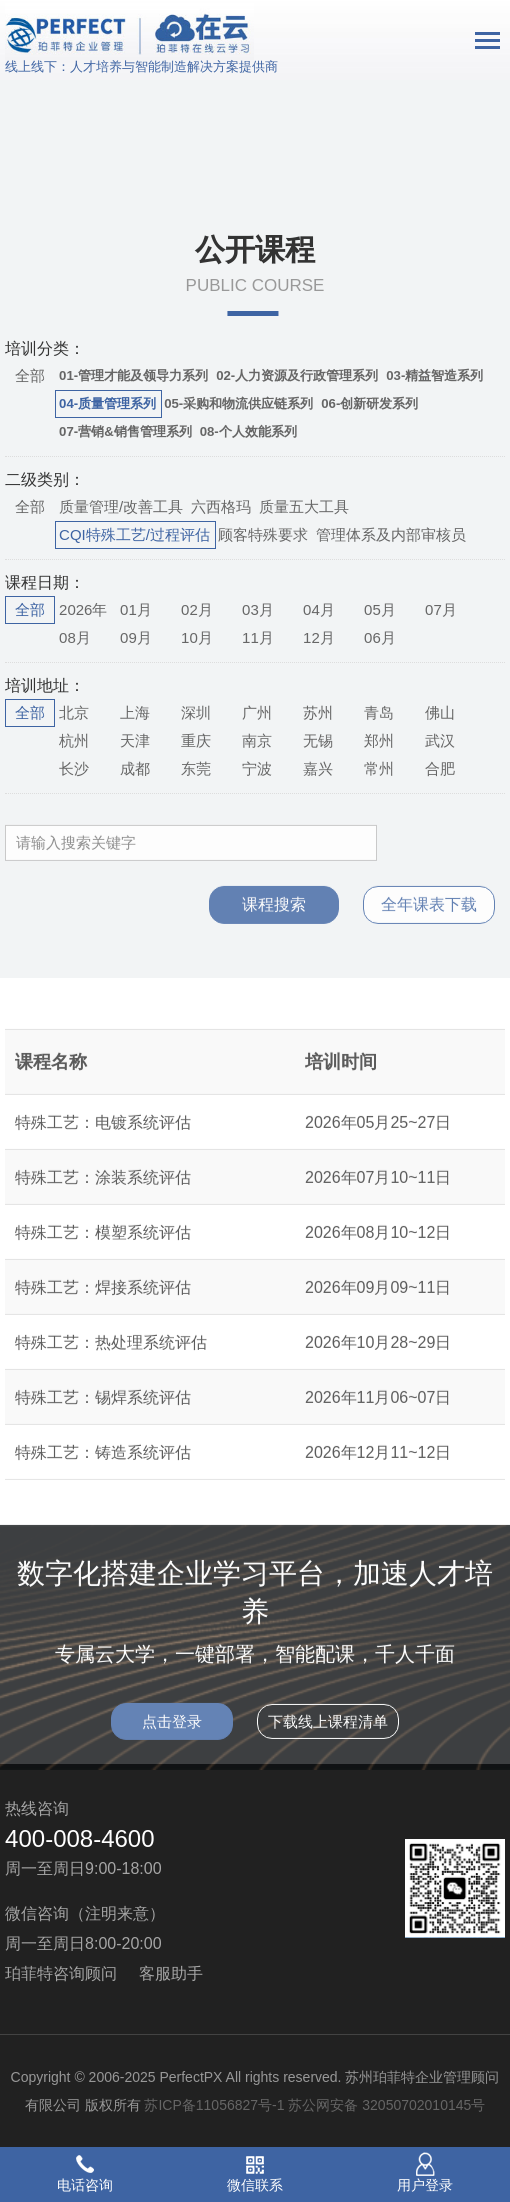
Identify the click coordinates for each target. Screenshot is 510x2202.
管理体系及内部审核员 (391, 534)
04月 (319, 609)
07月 (441, 609)
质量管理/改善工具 (121, 506)
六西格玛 (221, 506)
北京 (74, 712)
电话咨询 (85, 2185)
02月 (197, 609)
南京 (257, 740)
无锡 (318, 740)
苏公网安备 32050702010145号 (386, 2105)
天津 (135, 740)
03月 (258, 609)
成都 (135, 768)
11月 (258, 637)
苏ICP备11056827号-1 (214, 2105)
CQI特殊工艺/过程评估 (134, 534)
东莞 (196, 768)
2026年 (83, 609)
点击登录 (172, 1733)
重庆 (196, 740)
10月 (197, 637)
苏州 (318, 712)
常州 (379, 768)
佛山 (440, 712)
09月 (136, 637)
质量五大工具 (304, 506)
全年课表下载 (429, 916)
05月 (380, 609)
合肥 (440, 768)
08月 (75, 637)
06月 (380, 637)
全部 (30, 375)
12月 (319, 637)
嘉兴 (318, 768)
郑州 (379, 740)
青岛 (379, 712)
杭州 (74, 740)
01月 (136, 609)
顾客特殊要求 (263, 534)
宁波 (257, 768)
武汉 (440, 740)
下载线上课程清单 (328, 1733)
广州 (257, 712)
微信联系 (255, 2185)
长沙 (74, 768)
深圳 (196, 712)
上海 (135, 712)
